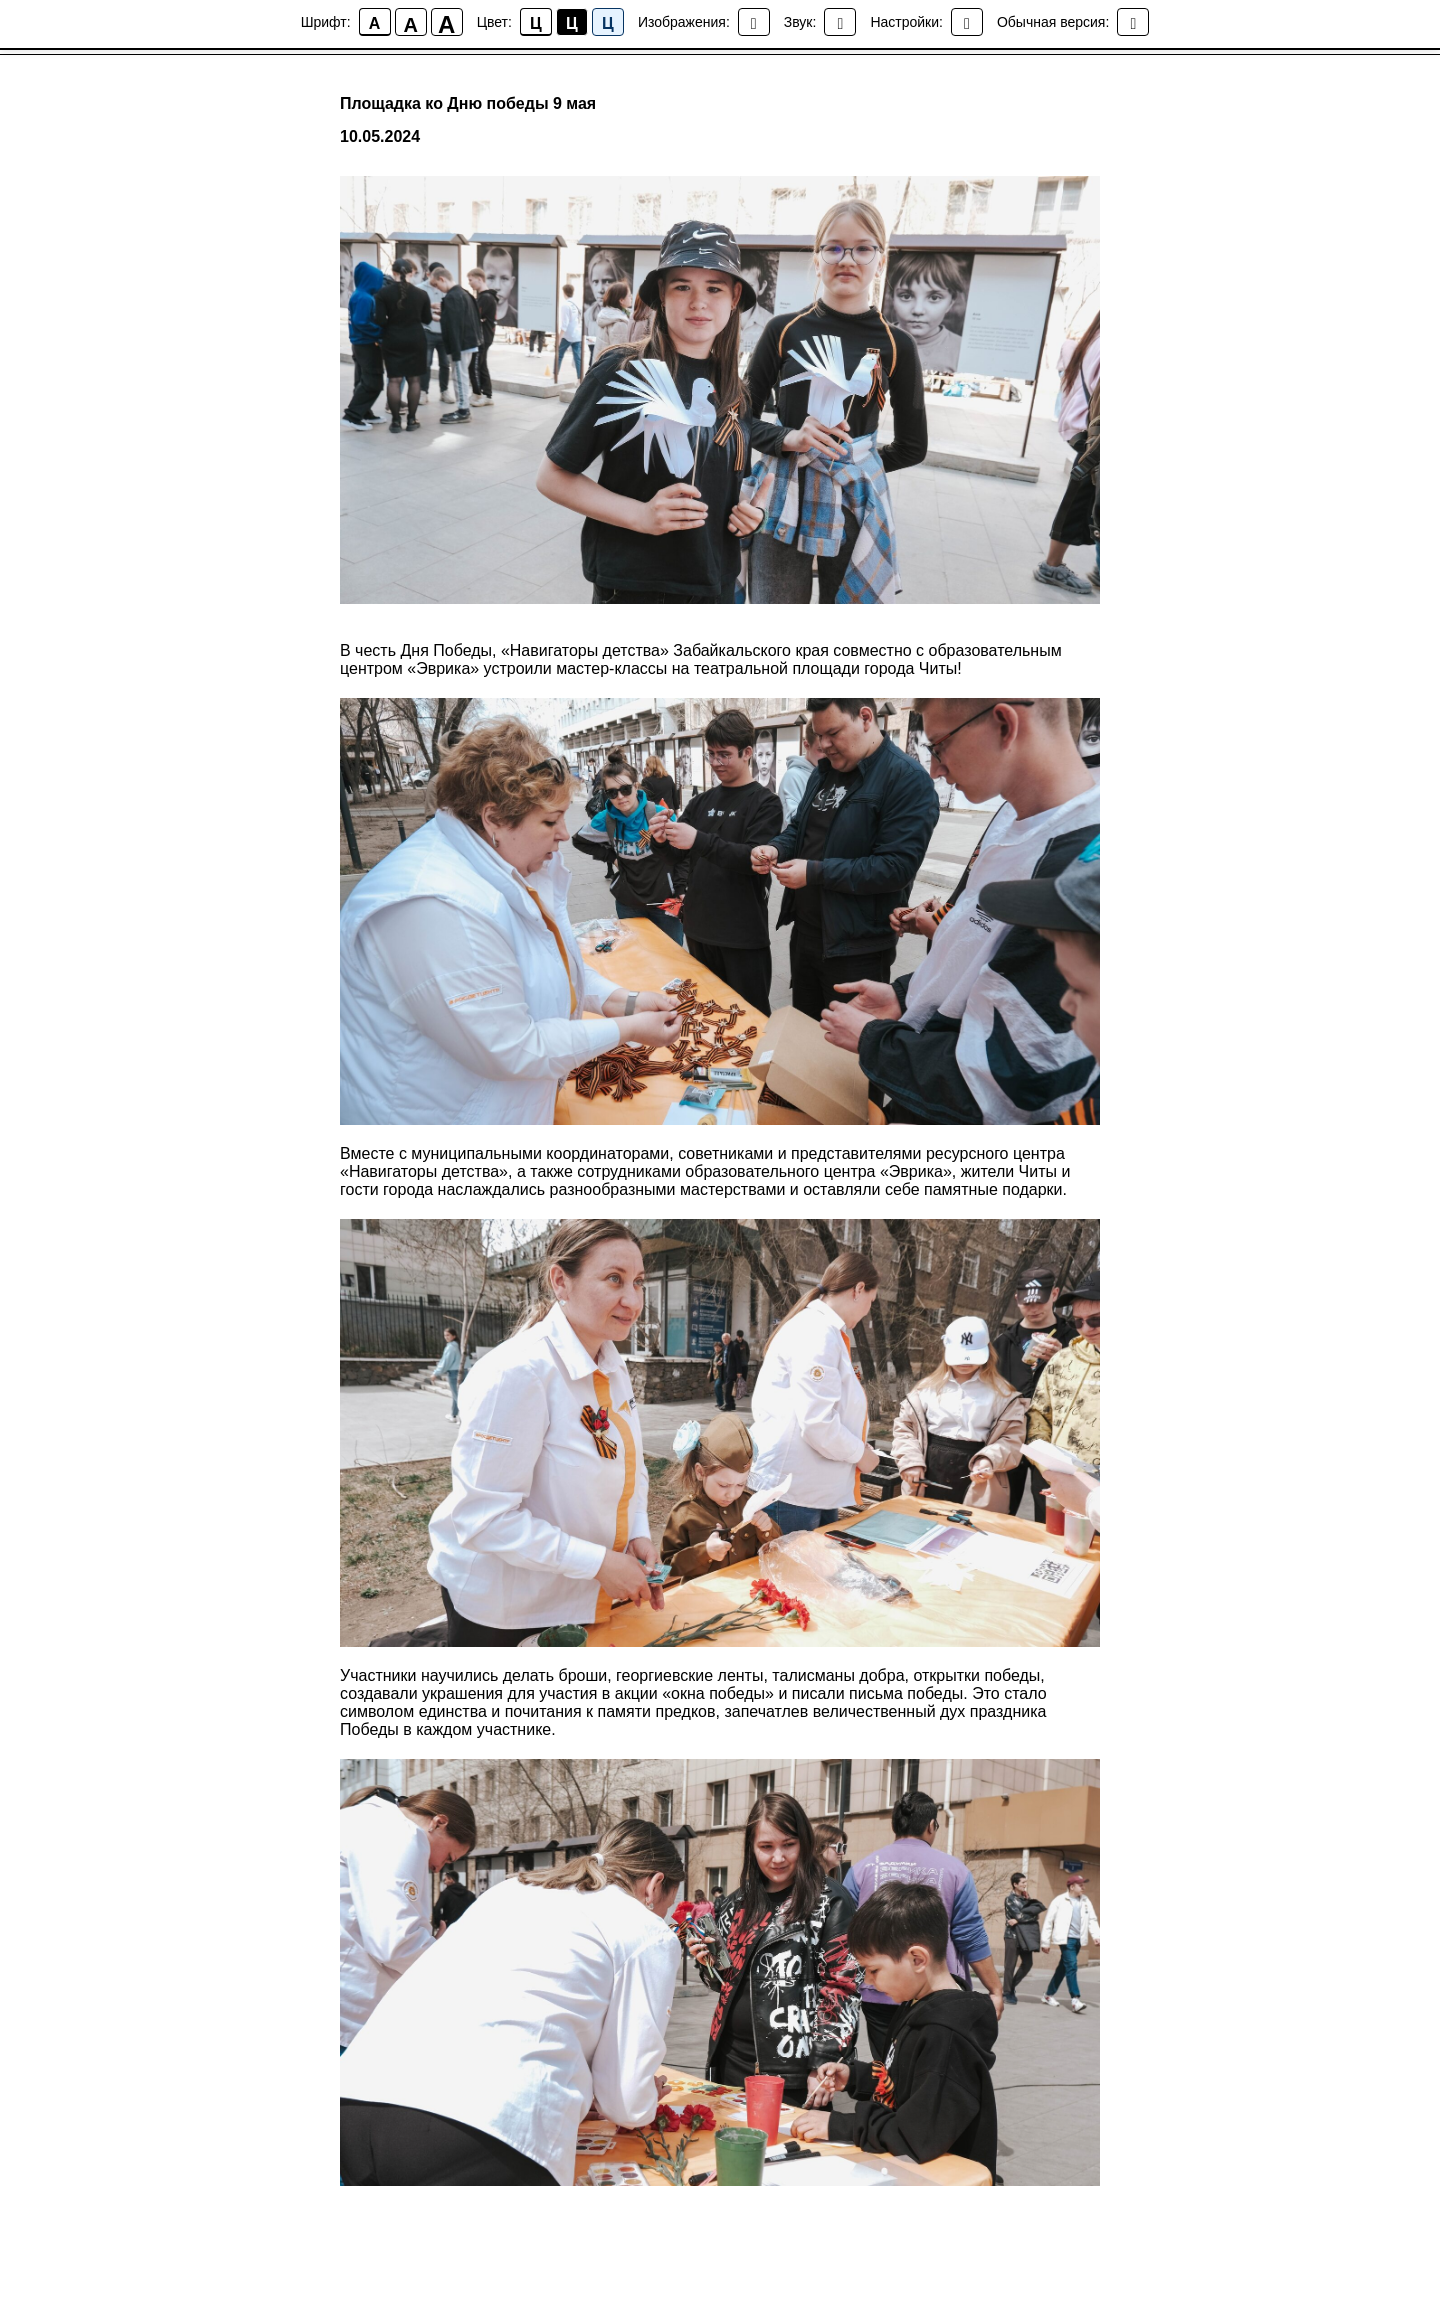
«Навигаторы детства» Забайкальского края (665, 650)
